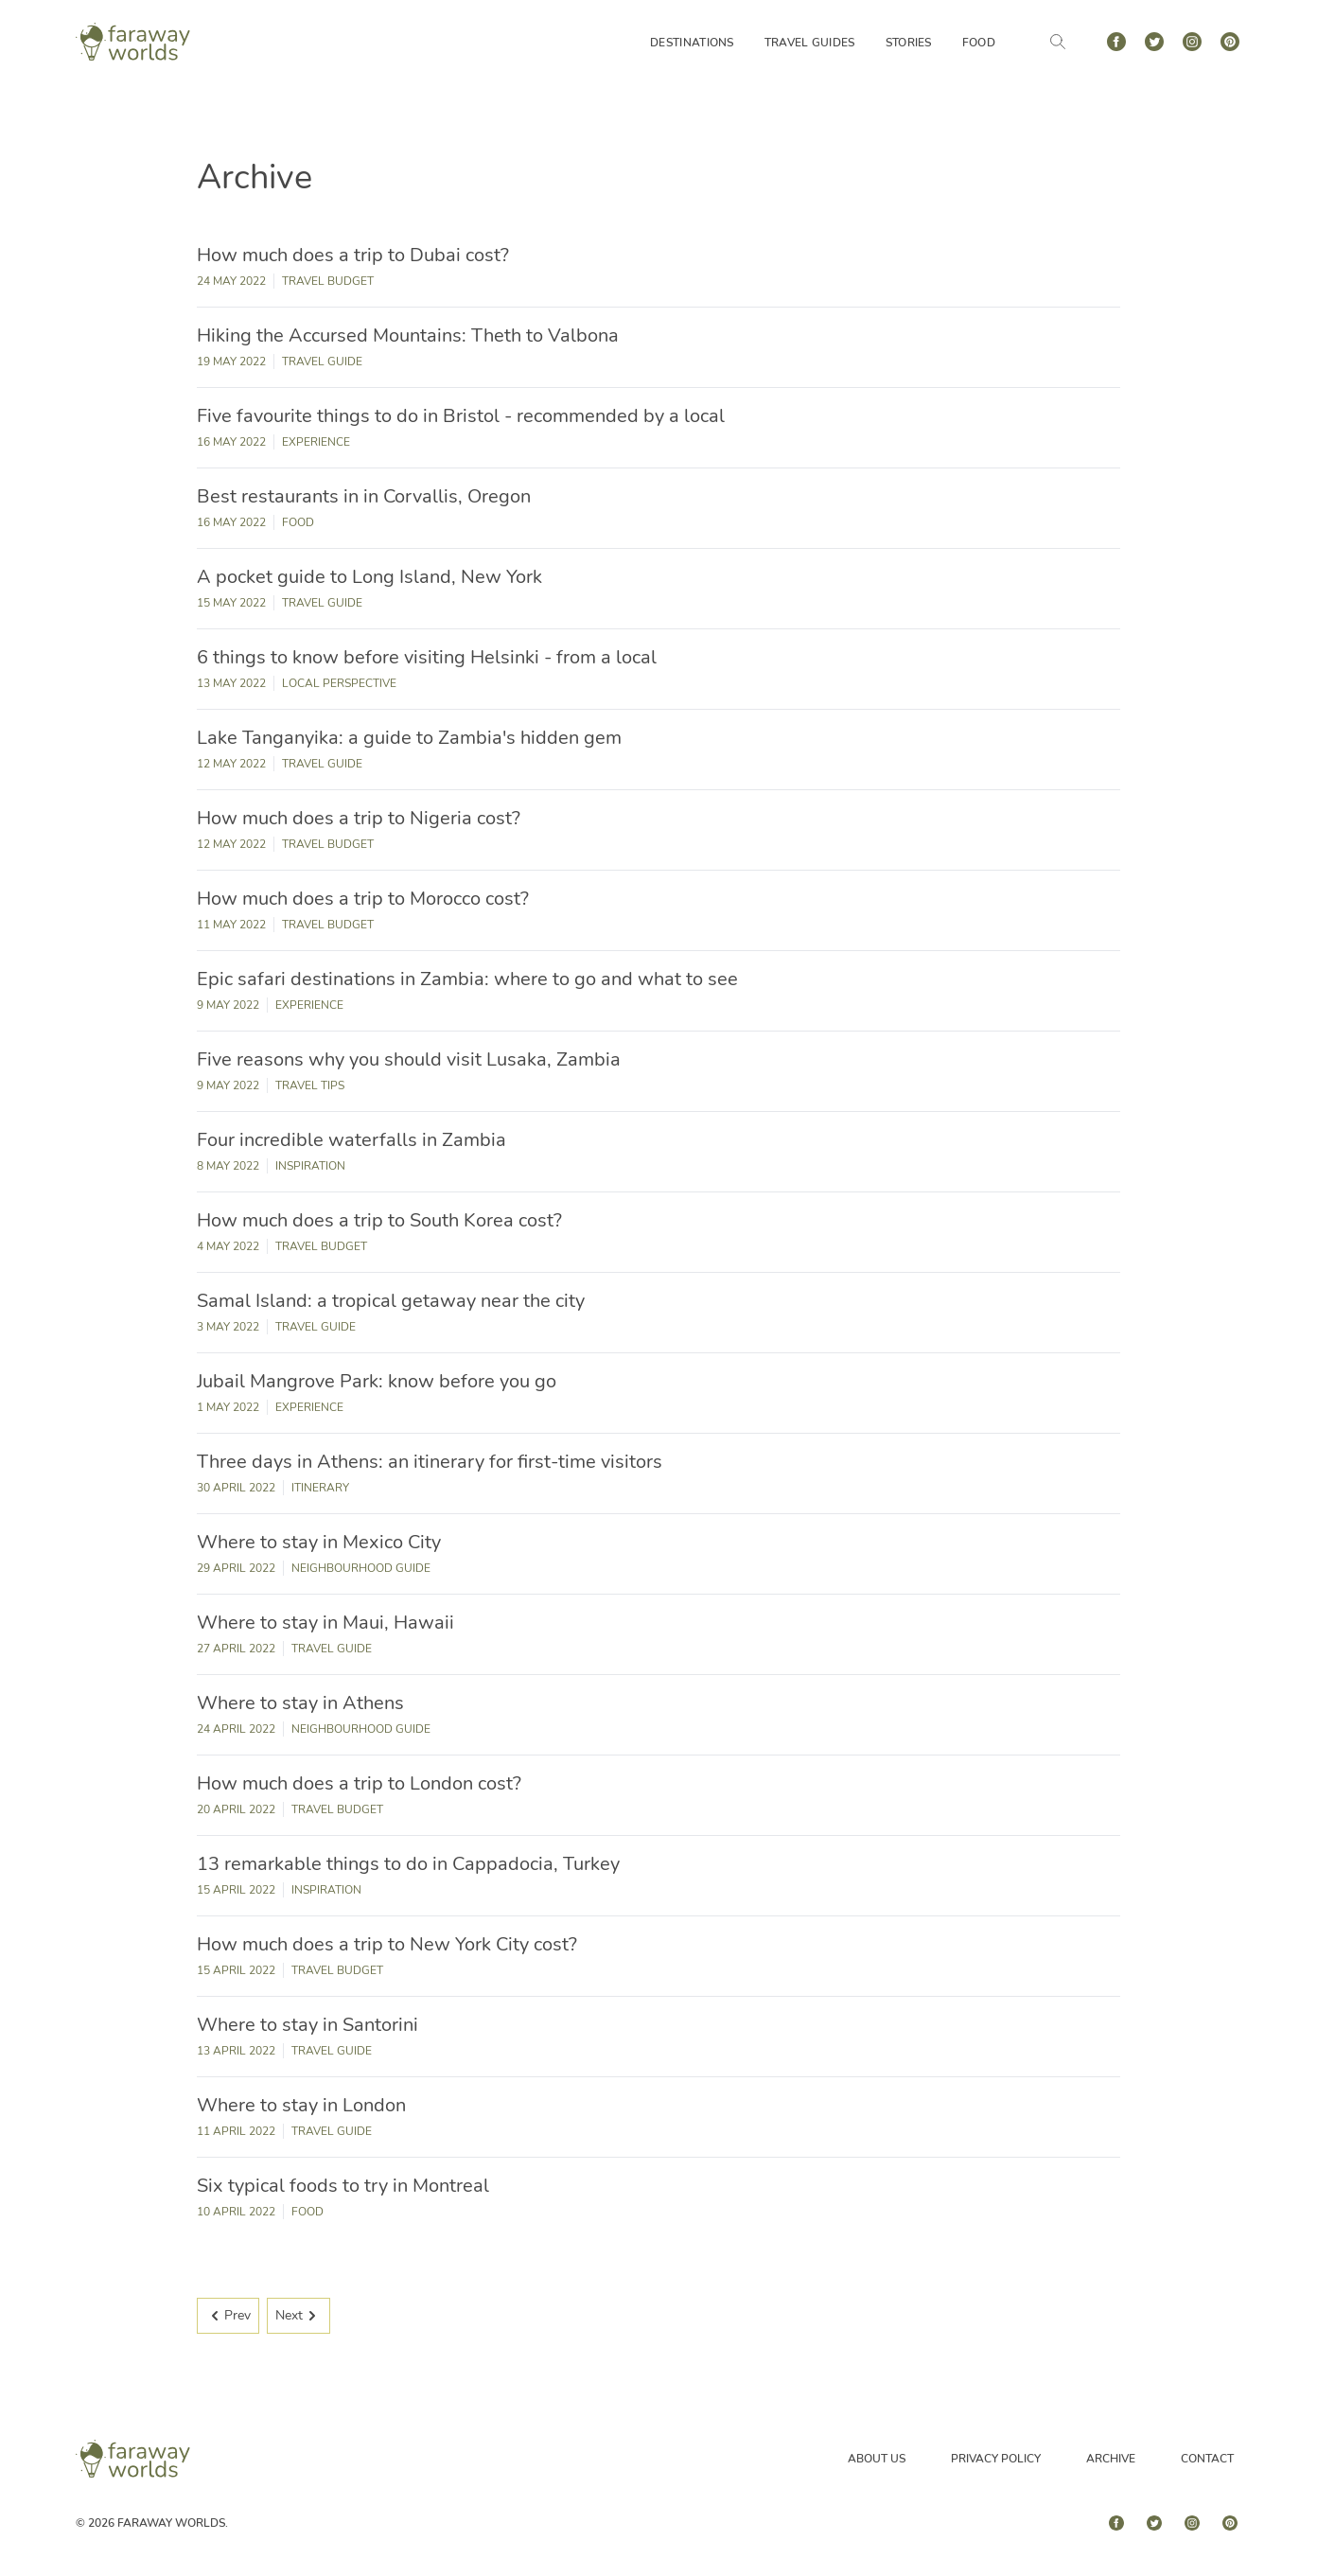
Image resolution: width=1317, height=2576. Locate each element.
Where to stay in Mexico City (319, 1542)
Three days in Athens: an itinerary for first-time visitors (429, 1461)
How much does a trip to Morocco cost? (363, 898)
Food (978, 42)
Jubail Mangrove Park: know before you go (376, 1381)
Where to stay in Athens (300, 1703)
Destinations (692, 42)
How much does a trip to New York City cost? (387, 1944)
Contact (1207, 2458)
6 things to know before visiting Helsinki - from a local (427, 657)
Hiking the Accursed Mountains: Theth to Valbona (408, 335)
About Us (876, 2458)
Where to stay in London (301, 2105)
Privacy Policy (996, 2458)
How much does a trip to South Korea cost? (379, 1220)
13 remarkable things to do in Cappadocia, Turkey (408, 1864)
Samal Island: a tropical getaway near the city (391, 1301)
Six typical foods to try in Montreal (343, 2185)
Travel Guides (809, 42)
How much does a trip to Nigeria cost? (358, 818)
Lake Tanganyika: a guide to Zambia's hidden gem (409, 737)
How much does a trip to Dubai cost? (353, 255)
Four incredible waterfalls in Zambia (351, 1140)
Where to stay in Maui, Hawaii (325, 1622)
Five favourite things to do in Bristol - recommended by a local (461, 416)
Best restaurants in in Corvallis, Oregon (364, 496)
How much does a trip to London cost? (359, 1783)
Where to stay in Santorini (307, 2025)
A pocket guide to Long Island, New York (369, 577)
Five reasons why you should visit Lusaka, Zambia (409, 1059)
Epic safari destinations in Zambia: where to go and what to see (467, 979)
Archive (1110, 2458)
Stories (909, 42)
